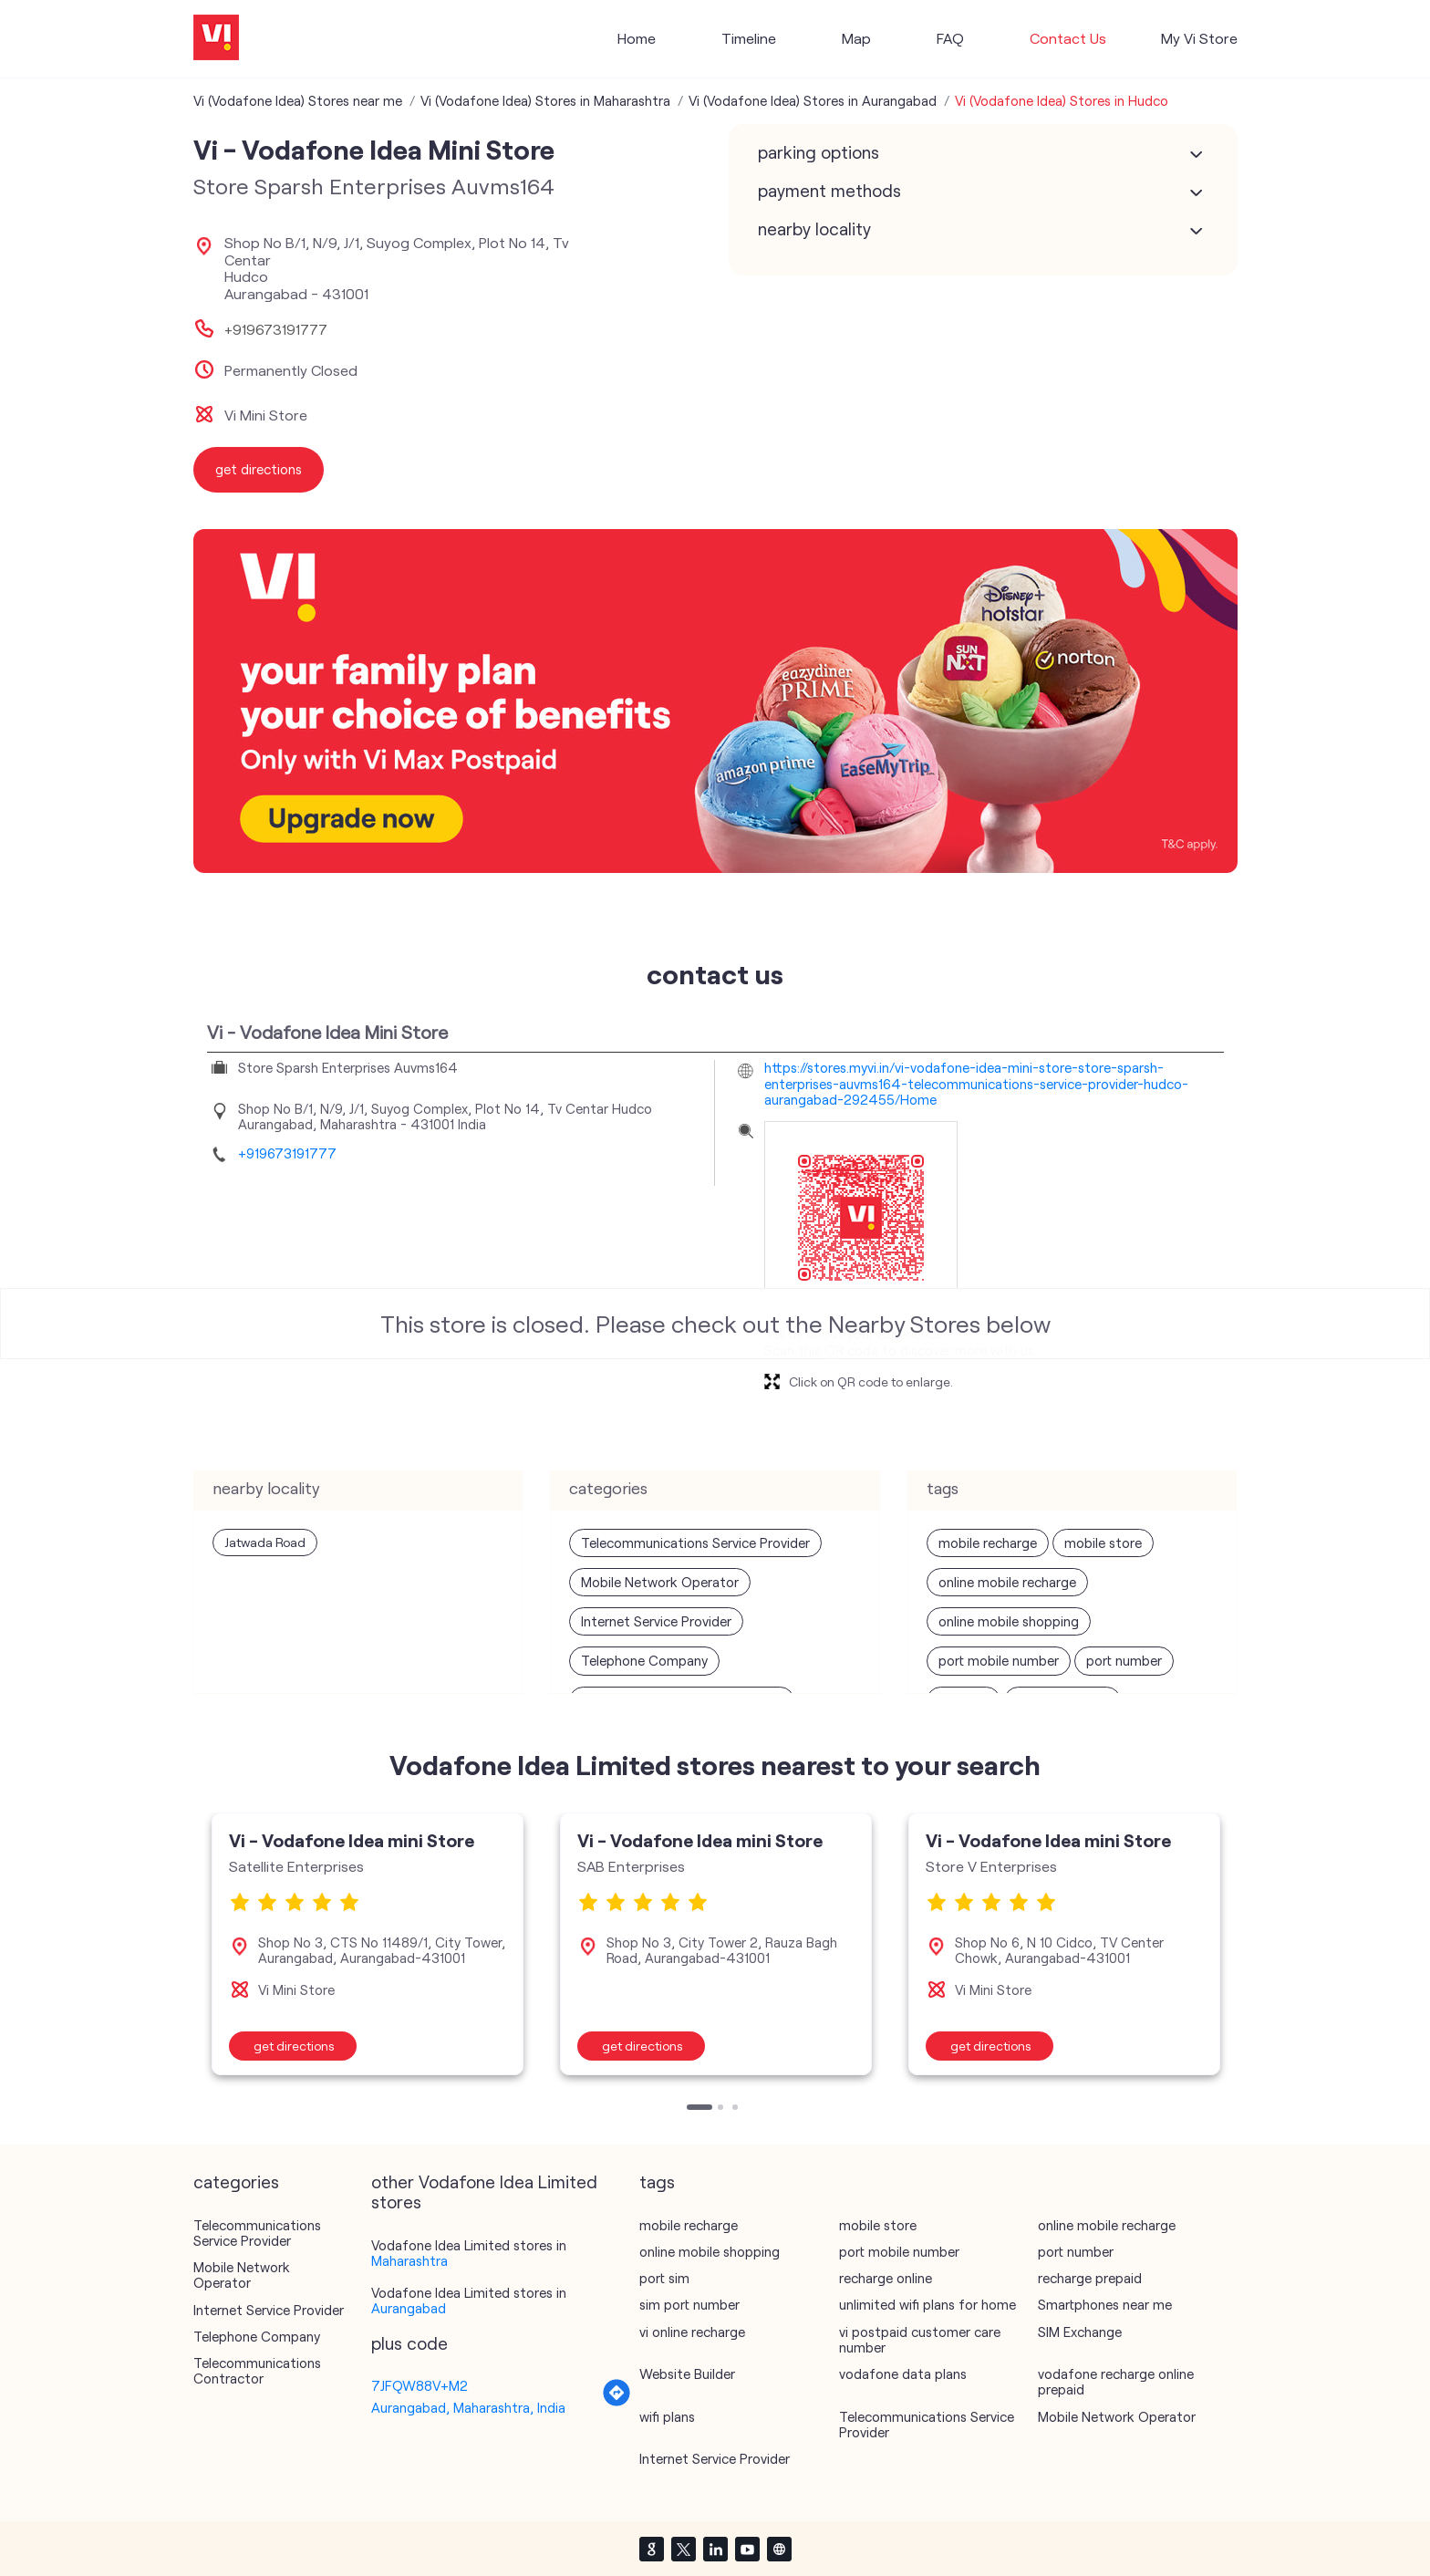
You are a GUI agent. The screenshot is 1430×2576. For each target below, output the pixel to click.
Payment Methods (829, 191)
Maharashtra (409, 2260)
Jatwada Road (265, 1542)
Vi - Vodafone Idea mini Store (351, 1840)
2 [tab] (722, 2109)
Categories (236, 2182)
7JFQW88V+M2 (419, 2385)
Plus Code (409, 2343)
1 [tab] (691, 2109)
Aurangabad (408, 2308)
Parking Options (818, 152)
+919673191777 (275, 329)
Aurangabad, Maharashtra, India (468, 2407)
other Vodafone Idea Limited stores (484, 2192)
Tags (657, 2182)
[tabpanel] (367, 1944)
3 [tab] (736, 2109)
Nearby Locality (814, 229)
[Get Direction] (616, 2402)
